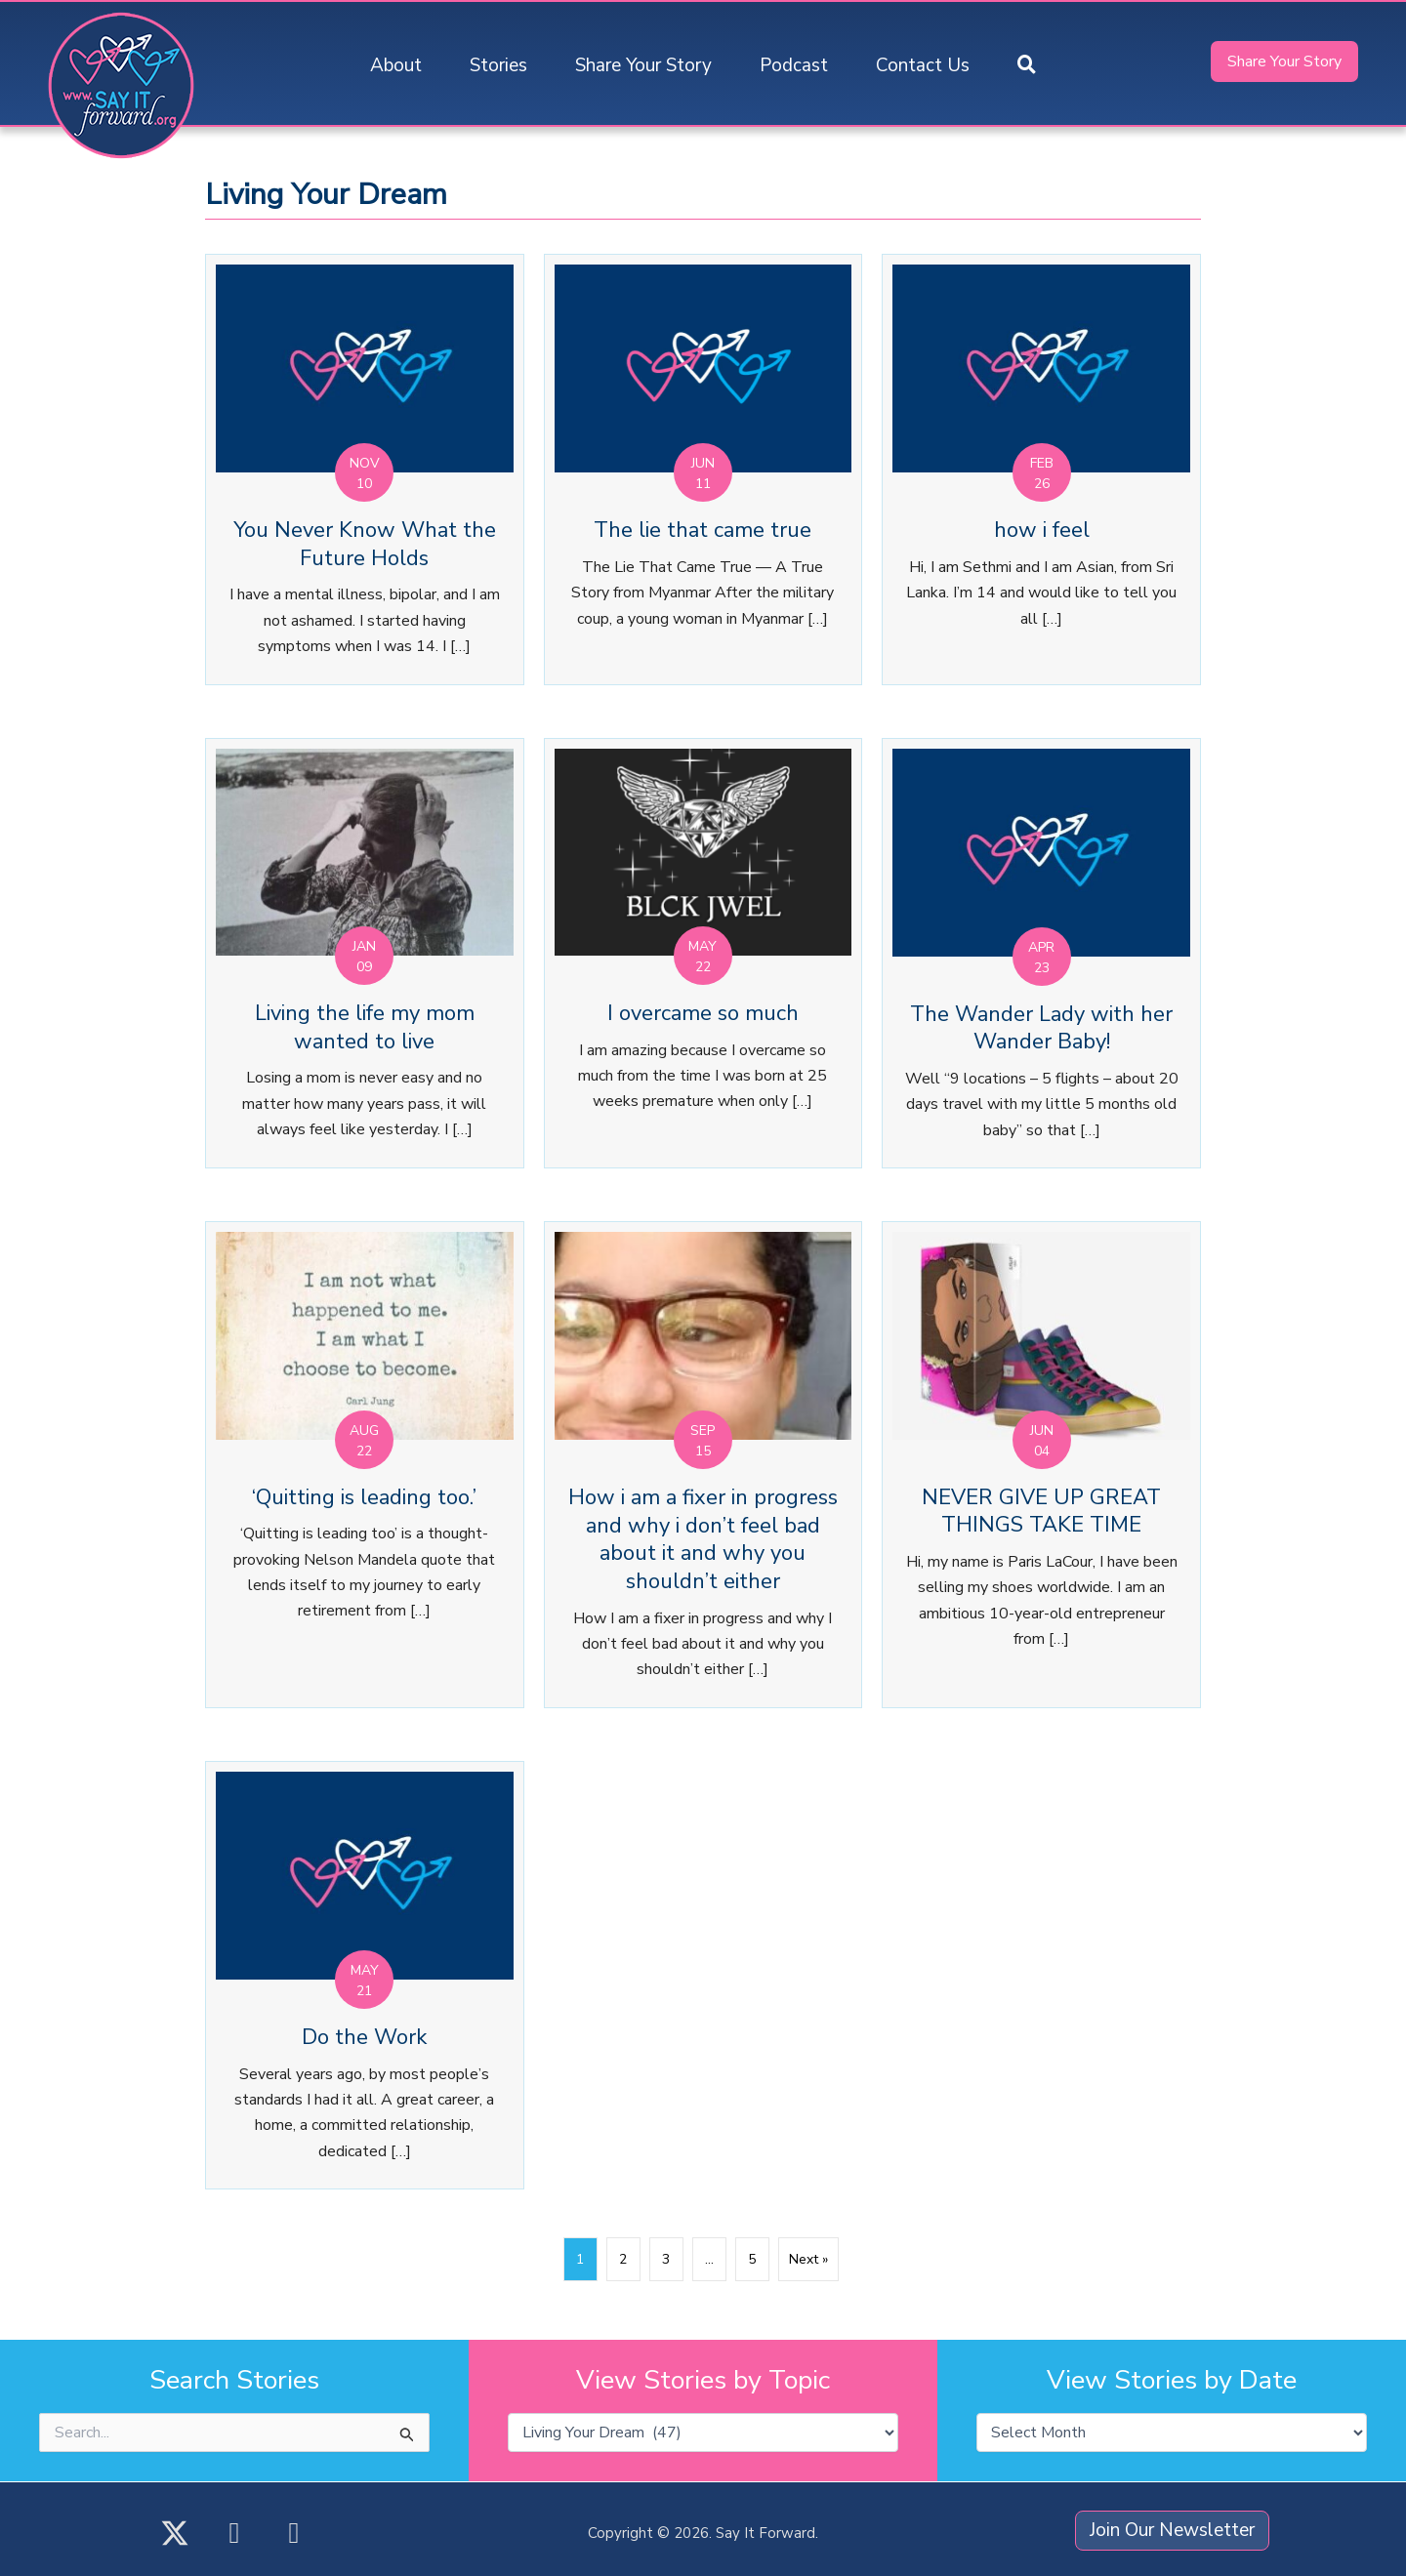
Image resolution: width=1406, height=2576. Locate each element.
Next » (808, 2259)
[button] (1027, 66)
